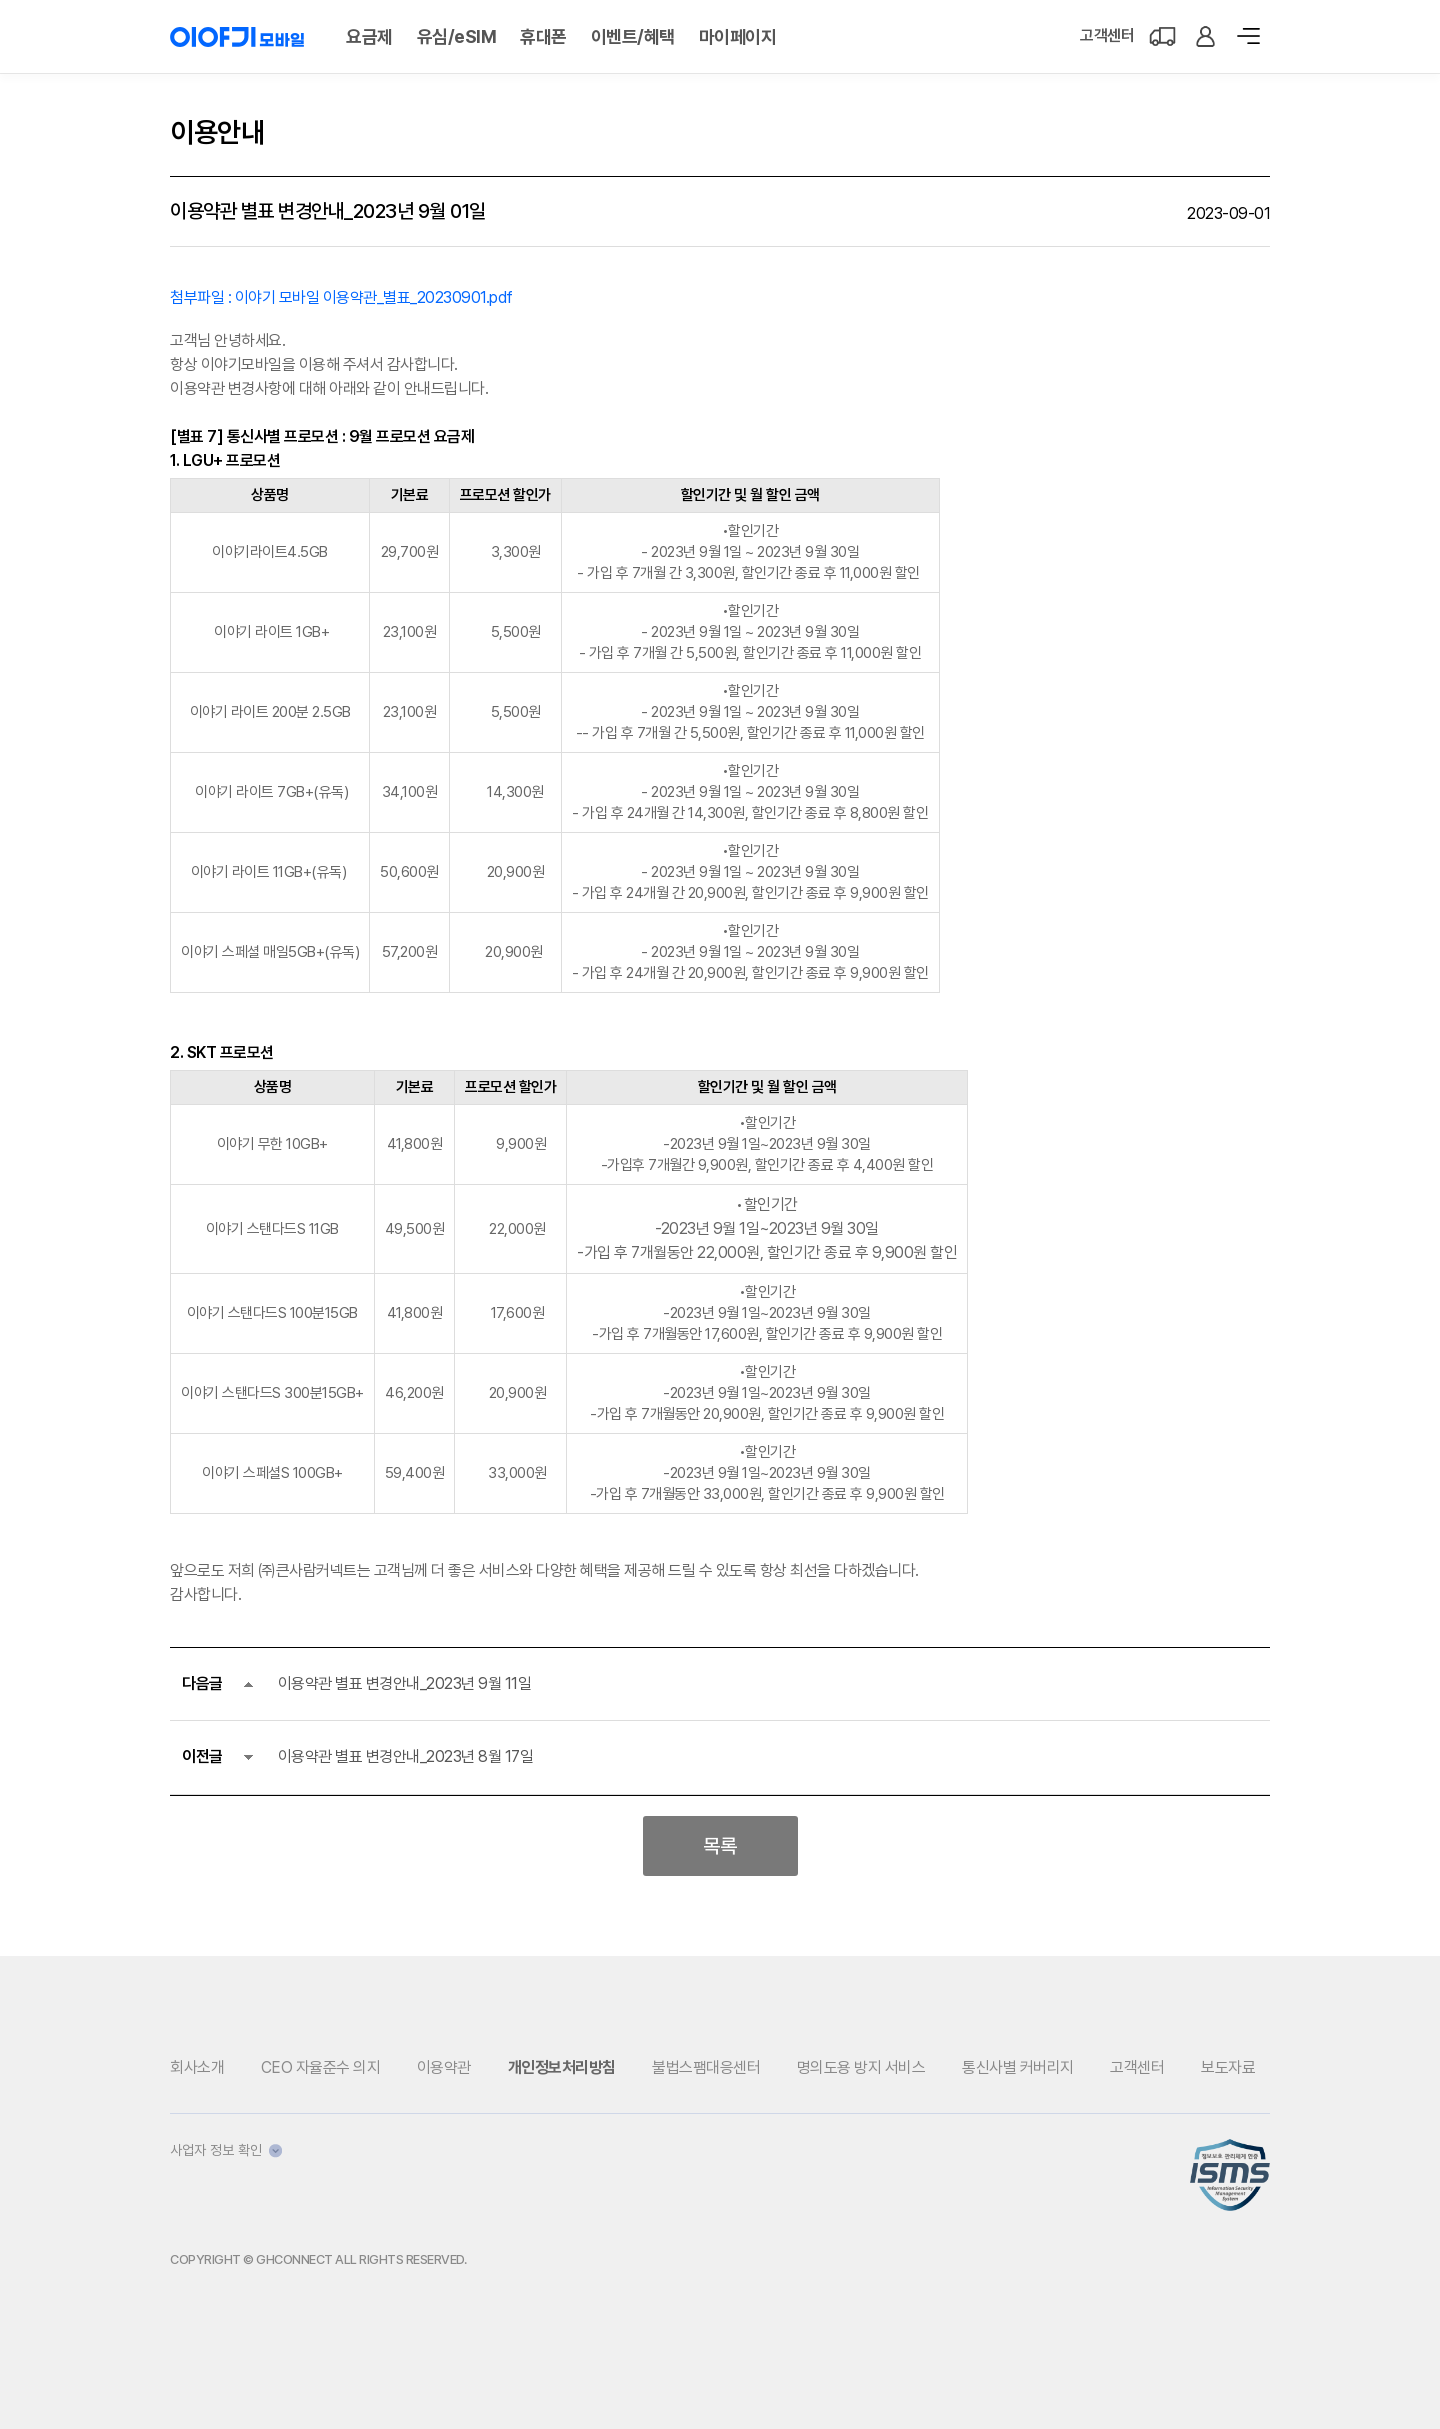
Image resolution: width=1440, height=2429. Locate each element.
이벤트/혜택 (633, 36)
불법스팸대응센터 (706, 2067)
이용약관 (444, 2067)
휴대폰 (543, 36)
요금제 (369, 36)
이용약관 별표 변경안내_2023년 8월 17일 (406, 1756)
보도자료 (1228, 2067)
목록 (720, 1846)
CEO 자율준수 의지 (321, 2067)
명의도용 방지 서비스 (861, 2067)
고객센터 (1107, 35)
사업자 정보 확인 (226, 2150)
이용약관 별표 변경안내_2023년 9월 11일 (405, 1683)
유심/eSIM (457, 36)
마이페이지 (738, 36)
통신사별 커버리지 (1018, 2067)
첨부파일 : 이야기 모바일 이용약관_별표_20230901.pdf (341, 297)
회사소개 (197, 2067)
